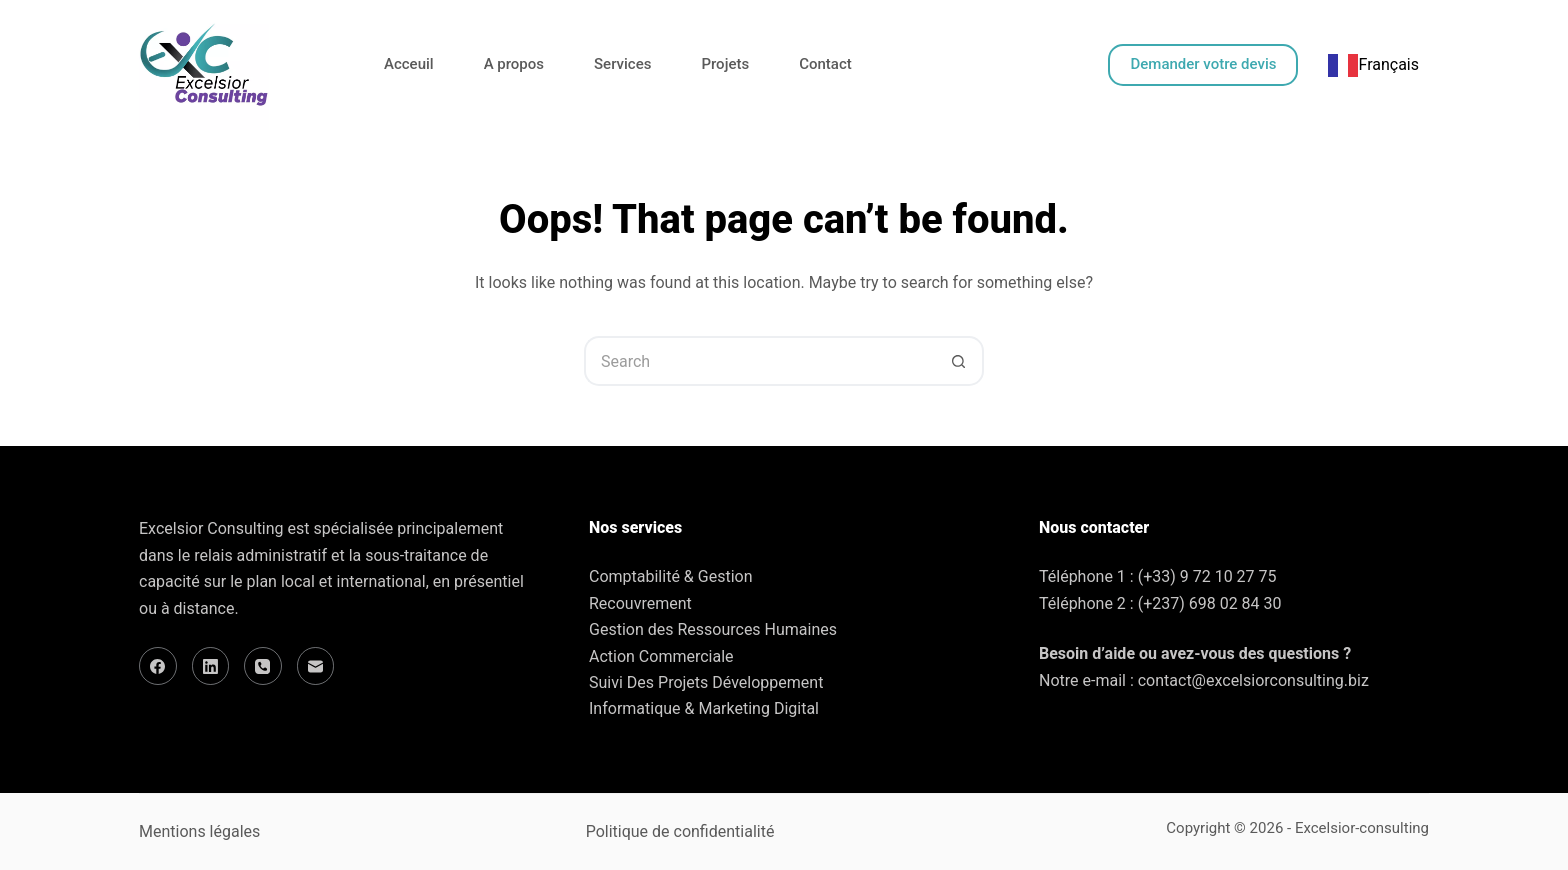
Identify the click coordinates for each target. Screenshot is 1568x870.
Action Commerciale (661, 656)
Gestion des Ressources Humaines (713, 629)
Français (1373, 64)
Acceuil (409, 64)
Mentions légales (199, 831)
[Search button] (959, 361)
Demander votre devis (1203, 64)
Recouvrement (640, 603)
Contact (825, 64)
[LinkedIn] (211, 666)
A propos (514, 64)
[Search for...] (759, 361)
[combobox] (1373, 65)
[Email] (316, 666)
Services (622, 64)
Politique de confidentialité (680, 831)
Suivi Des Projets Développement (706, 682)
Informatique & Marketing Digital (704, 708)
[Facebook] (158, 666)
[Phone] (263, 666)
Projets (725, 64)
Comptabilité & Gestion (670, 576)
